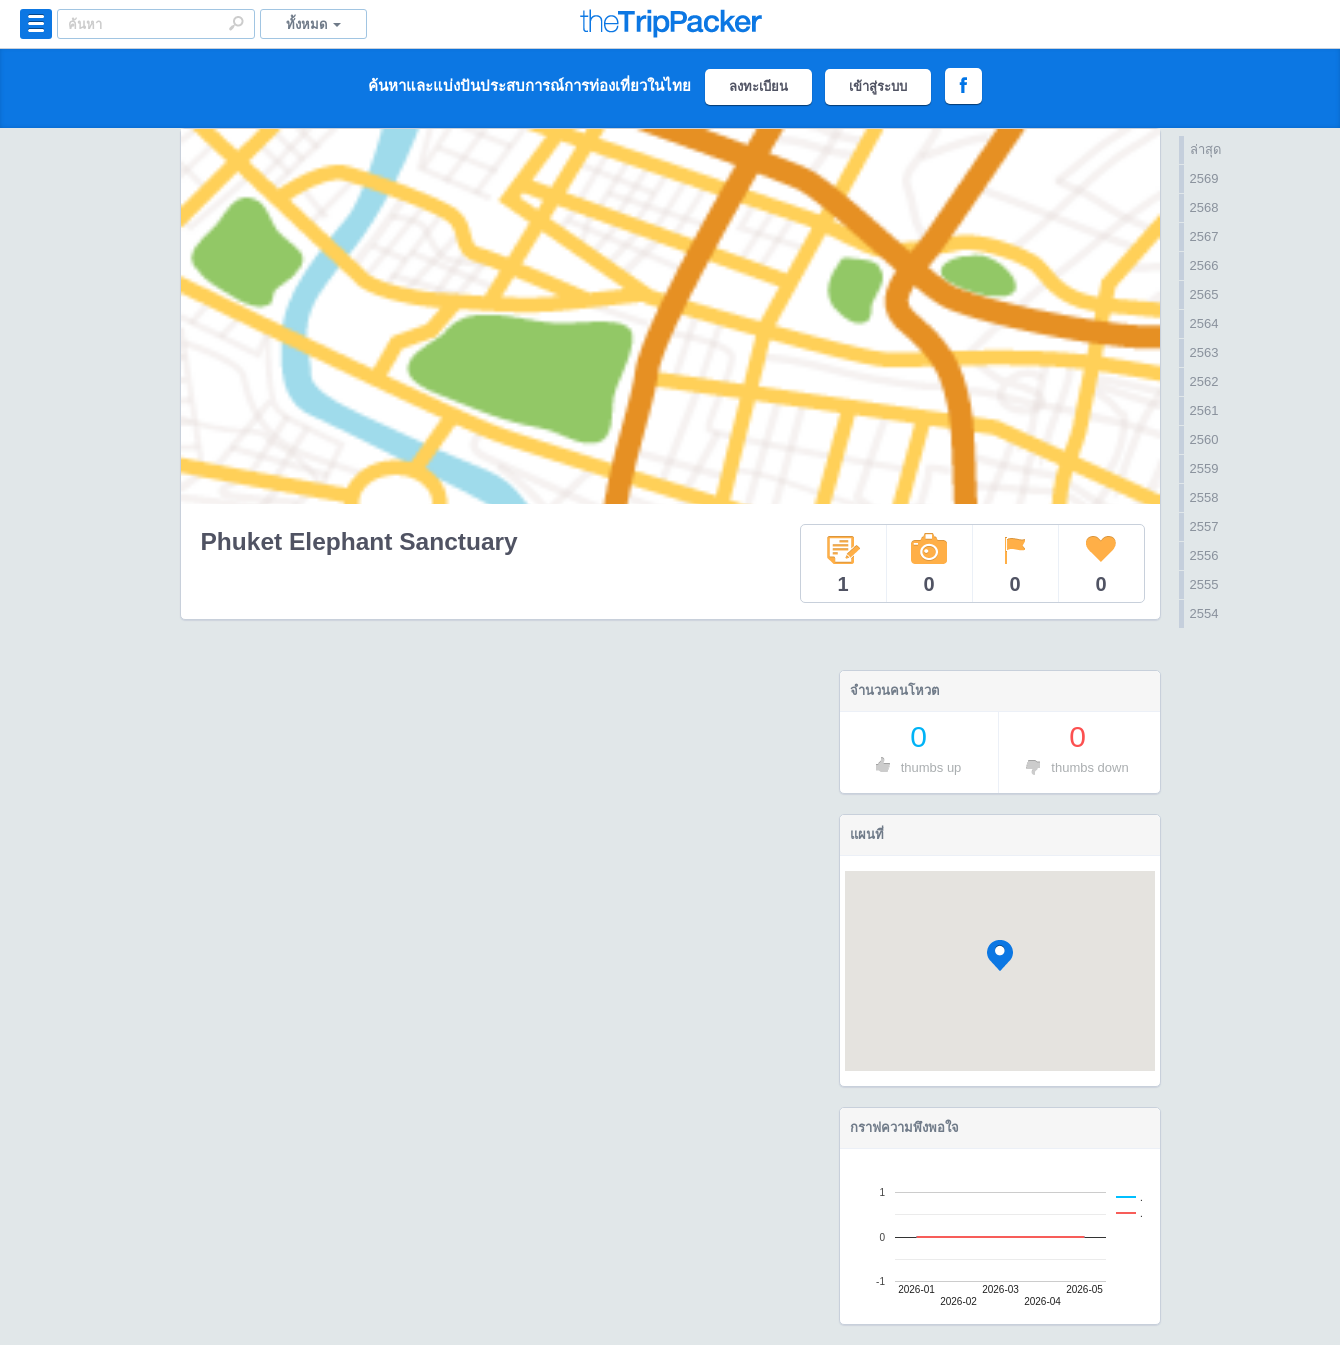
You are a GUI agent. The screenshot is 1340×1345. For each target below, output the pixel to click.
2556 (1204, 555)
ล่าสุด (1205, 149)
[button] (1000, 955)
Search (236, 23)
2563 (1204, 352)
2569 (1204, 178)
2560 (1204, 439)
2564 (1204, 323)
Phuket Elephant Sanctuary (359, 541)
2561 (1204, 410)
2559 (1204, 468)
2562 (1204, 381)
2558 (1204, 497)
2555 (1204, 584)
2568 (1204, 207)
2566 (1204, 265)
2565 (1204, 294)
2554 (1204, 613)
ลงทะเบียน (758, 86)
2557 (1204, 526)
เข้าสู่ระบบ (878, 86)
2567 (1204, 236)
